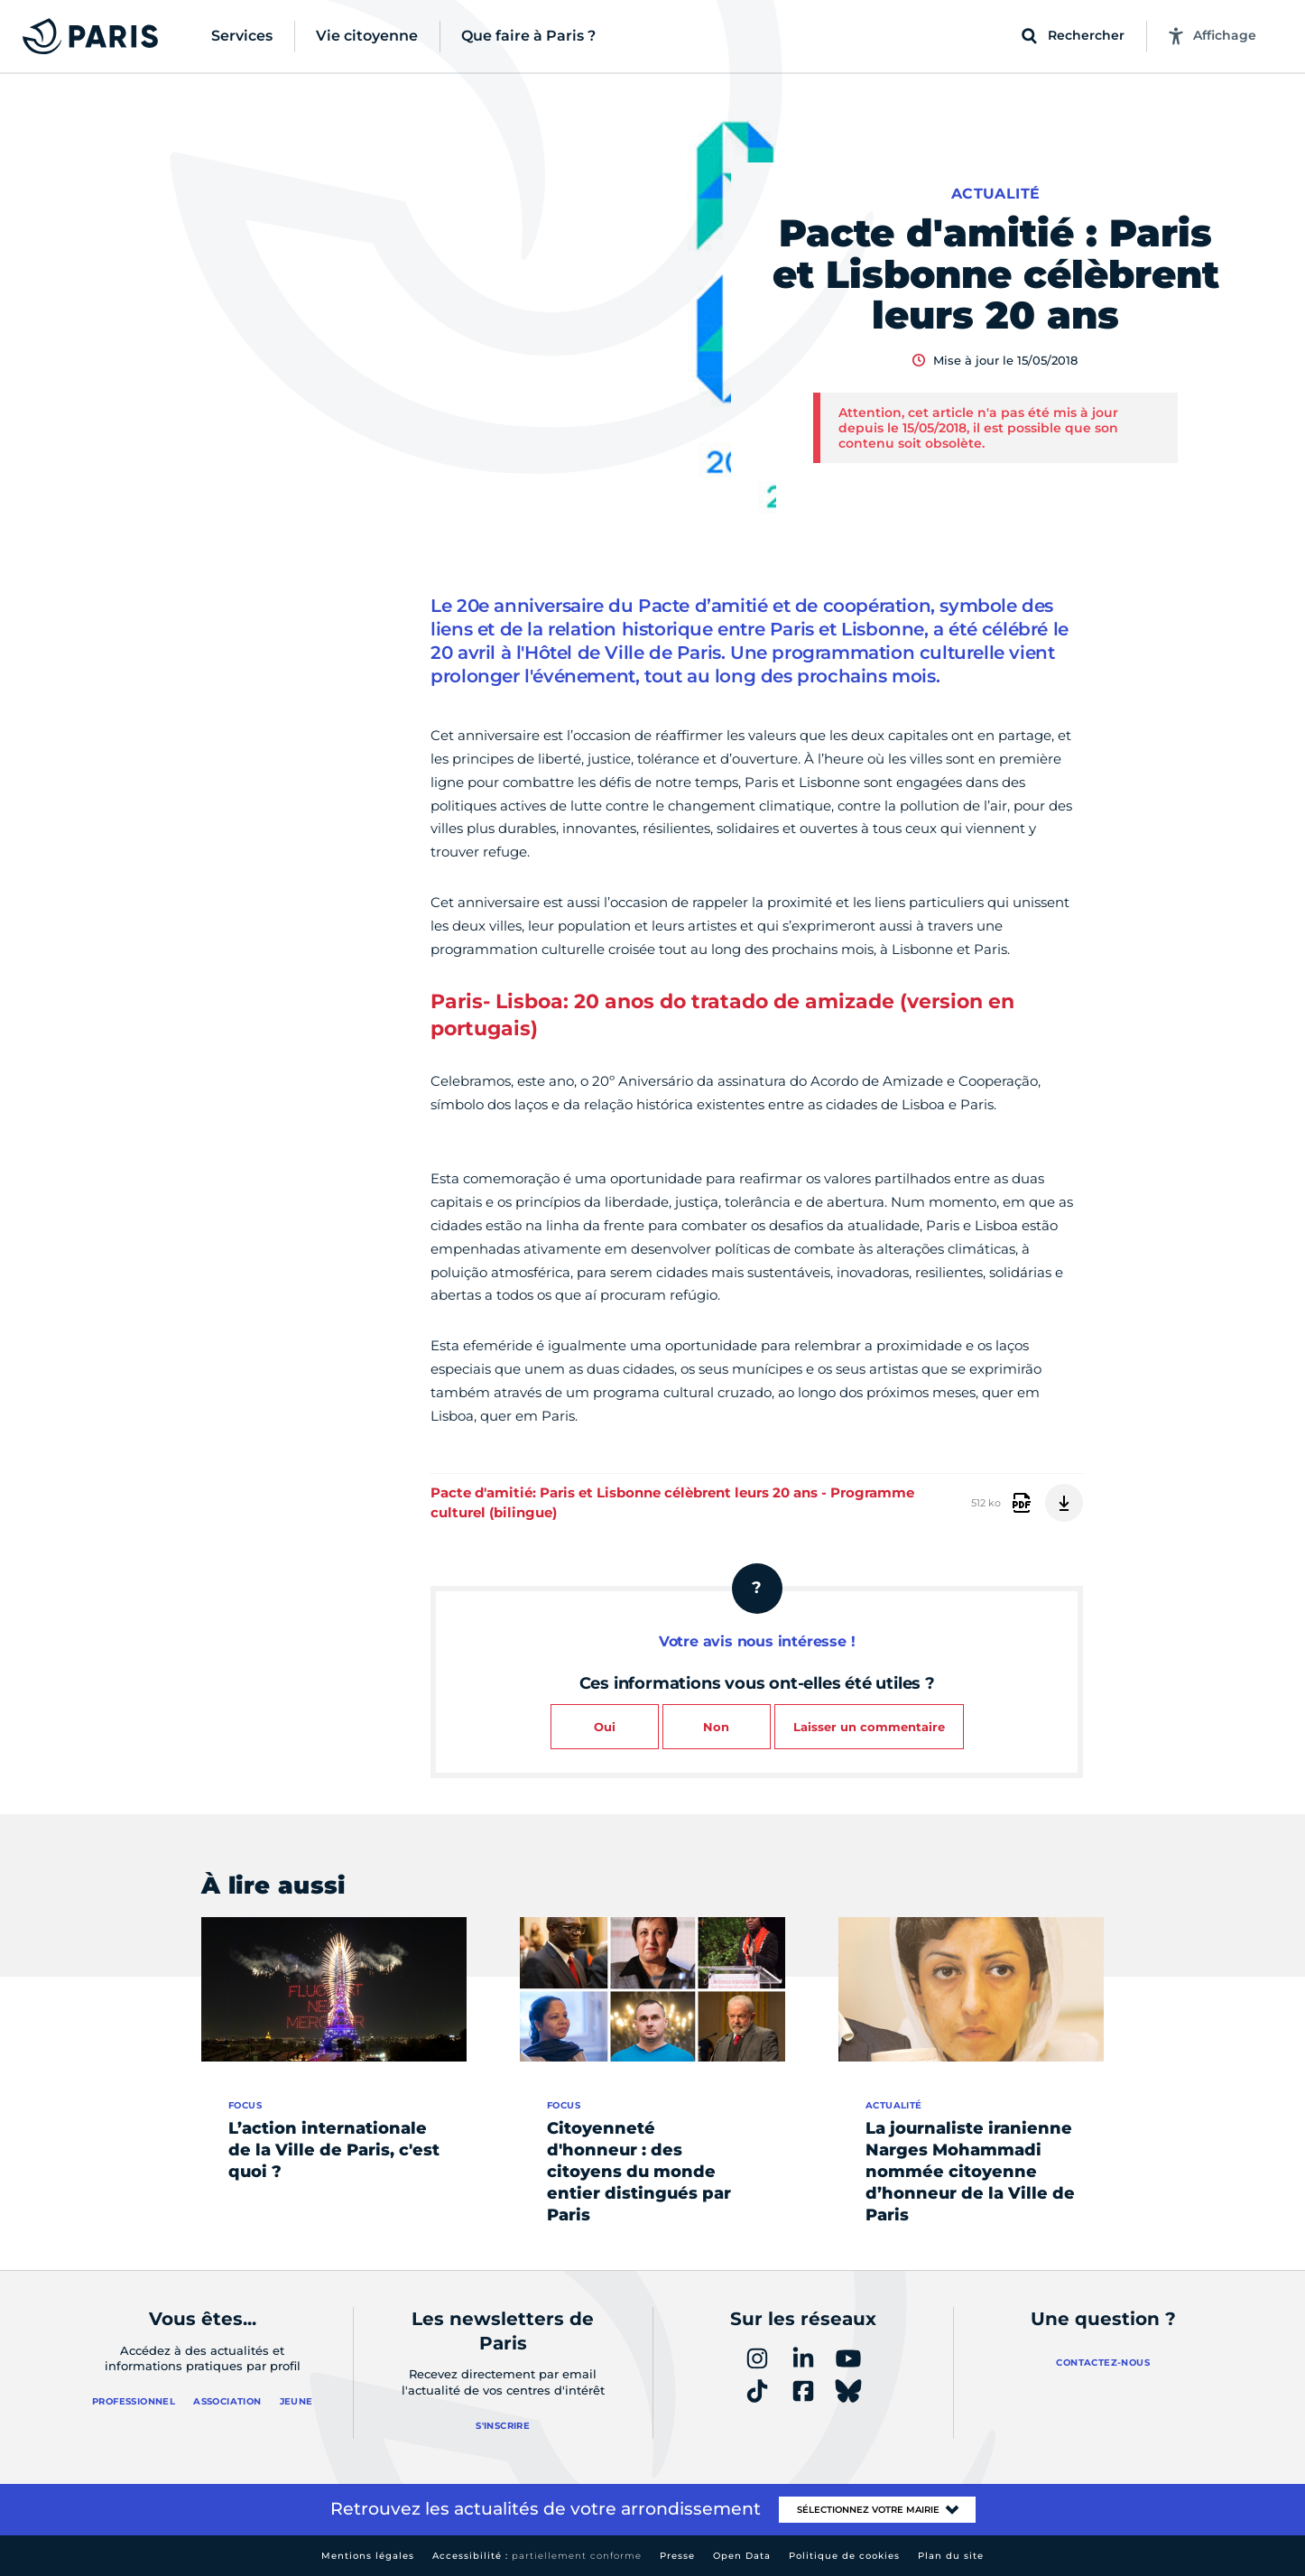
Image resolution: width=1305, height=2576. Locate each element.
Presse (677, 2556)
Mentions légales (367, 2556)
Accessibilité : (537, 2556)
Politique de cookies (844, 2556)
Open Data (742, 2556)
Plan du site (951, 2556)
